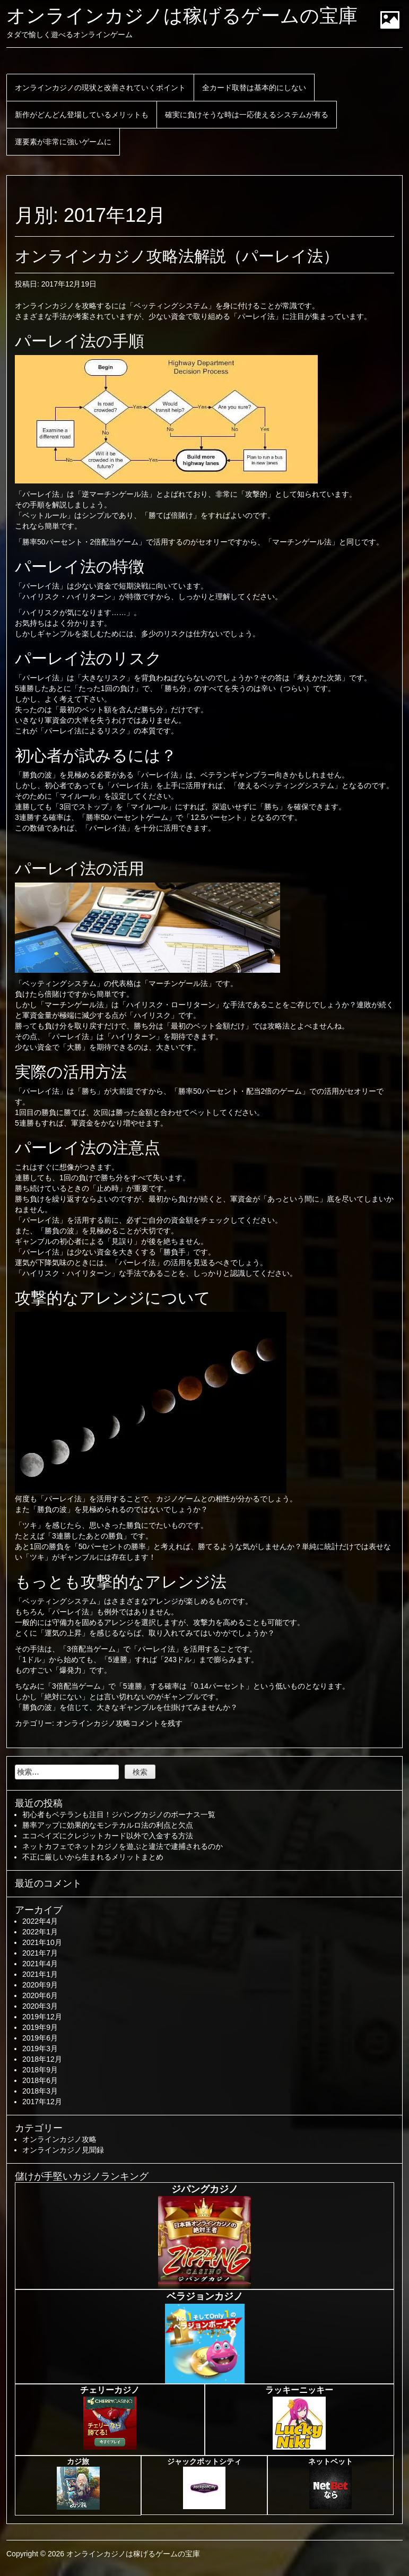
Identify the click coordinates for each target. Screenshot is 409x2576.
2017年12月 (42, 2101)
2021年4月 (40, 1963)
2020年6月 (40, 1995)
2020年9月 (40, 1985)
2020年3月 (40, 2006)
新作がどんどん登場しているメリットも (82, 114)
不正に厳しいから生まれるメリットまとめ (92, 1857)
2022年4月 (40, 1921)
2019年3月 (40, 2048)
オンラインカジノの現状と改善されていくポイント (100, 87)
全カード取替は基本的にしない (254, 87)
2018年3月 (40, 2091)
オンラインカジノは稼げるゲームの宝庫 (182, 16)
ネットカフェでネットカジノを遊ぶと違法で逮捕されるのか (122, 1846)
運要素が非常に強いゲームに (63, 141)
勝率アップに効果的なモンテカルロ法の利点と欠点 (107, 1825)
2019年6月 (40, 2038)
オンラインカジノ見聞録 (63, 2150)
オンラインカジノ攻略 (93, 1723)
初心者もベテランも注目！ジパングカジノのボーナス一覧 (118, 1814)
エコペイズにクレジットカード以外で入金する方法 (107, 1835)
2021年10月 (42, 1942)
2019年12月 (42, 2016)
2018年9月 (40, 2069)
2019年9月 (40, 2027)
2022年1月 (40, 1931)
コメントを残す (156, 1723)
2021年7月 (40, 1953)
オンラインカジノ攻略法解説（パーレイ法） (177, 256)
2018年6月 (40, 2080)
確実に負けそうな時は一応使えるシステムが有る (246, 114)
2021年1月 (40, 1974)
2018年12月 (42, 2059)
